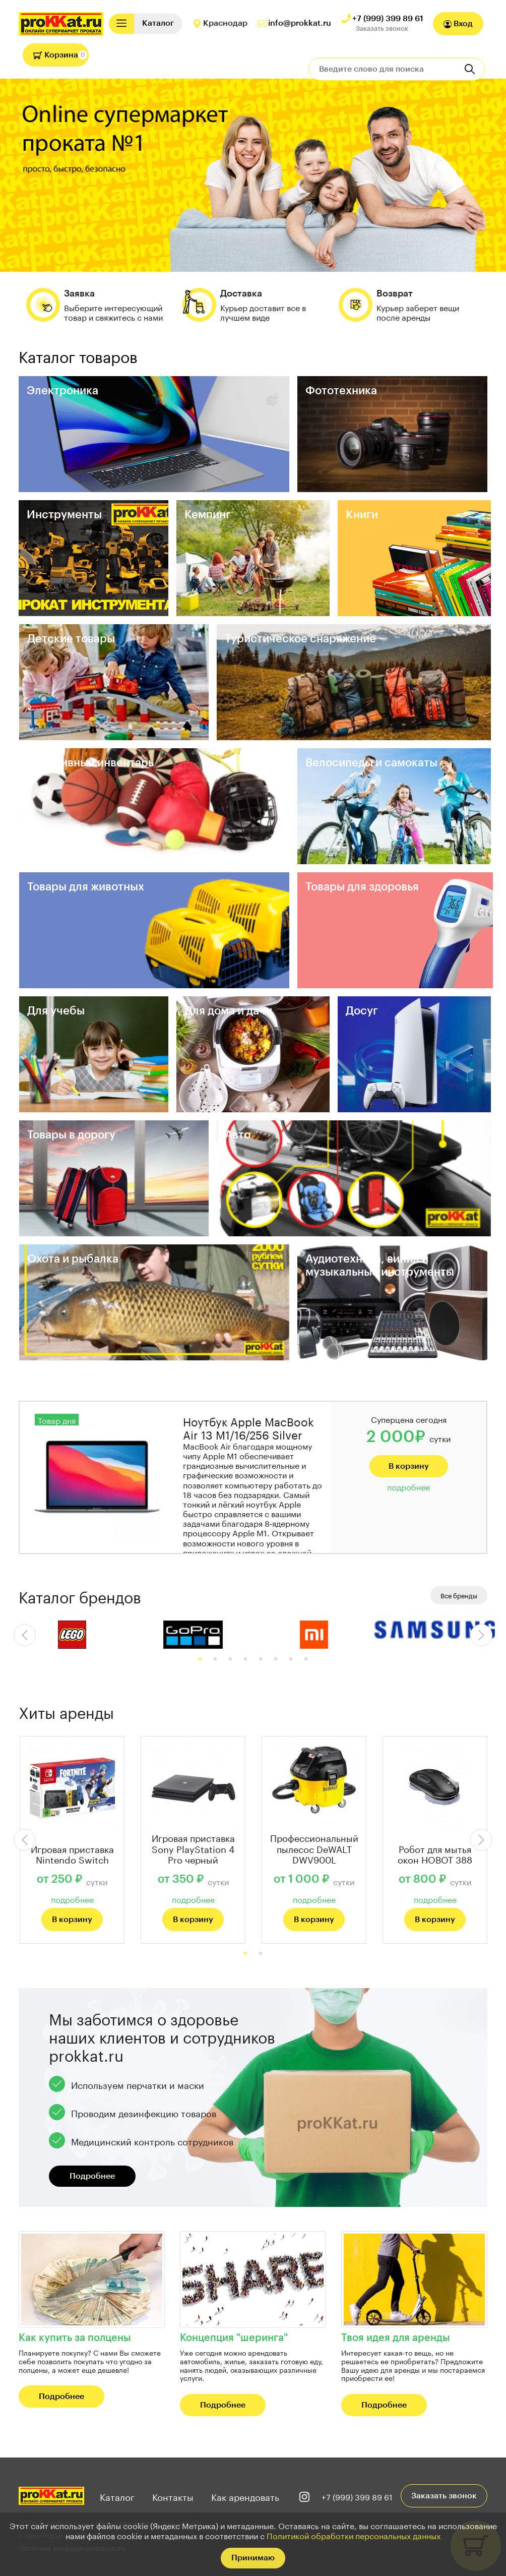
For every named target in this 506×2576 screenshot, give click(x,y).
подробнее (408, 1486)
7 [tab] (291, 1659)
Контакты (173, 2496)
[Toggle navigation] (121, 23)
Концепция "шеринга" (234, 2338)
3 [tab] (230, 1659)
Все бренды (458, 1595)
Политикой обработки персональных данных (353, 2535)
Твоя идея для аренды (395, 2338)
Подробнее (92, 2176)
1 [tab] (200, 1659)
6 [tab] (276, 1659)
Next (481, 1635)
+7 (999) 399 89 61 (387, 19)
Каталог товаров (78, 355)
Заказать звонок (382, 28)
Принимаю (253, 2558)
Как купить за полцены (75, 2338)
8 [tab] (306, 1659)
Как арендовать (245, 2496)
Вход (458, 24)
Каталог (117, 2496)
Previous (25, 1635)
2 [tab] (215, 1659)
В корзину (409, 1466)
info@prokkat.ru (299, 23)
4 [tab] (245, 1659)
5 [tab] (261, 1659)
